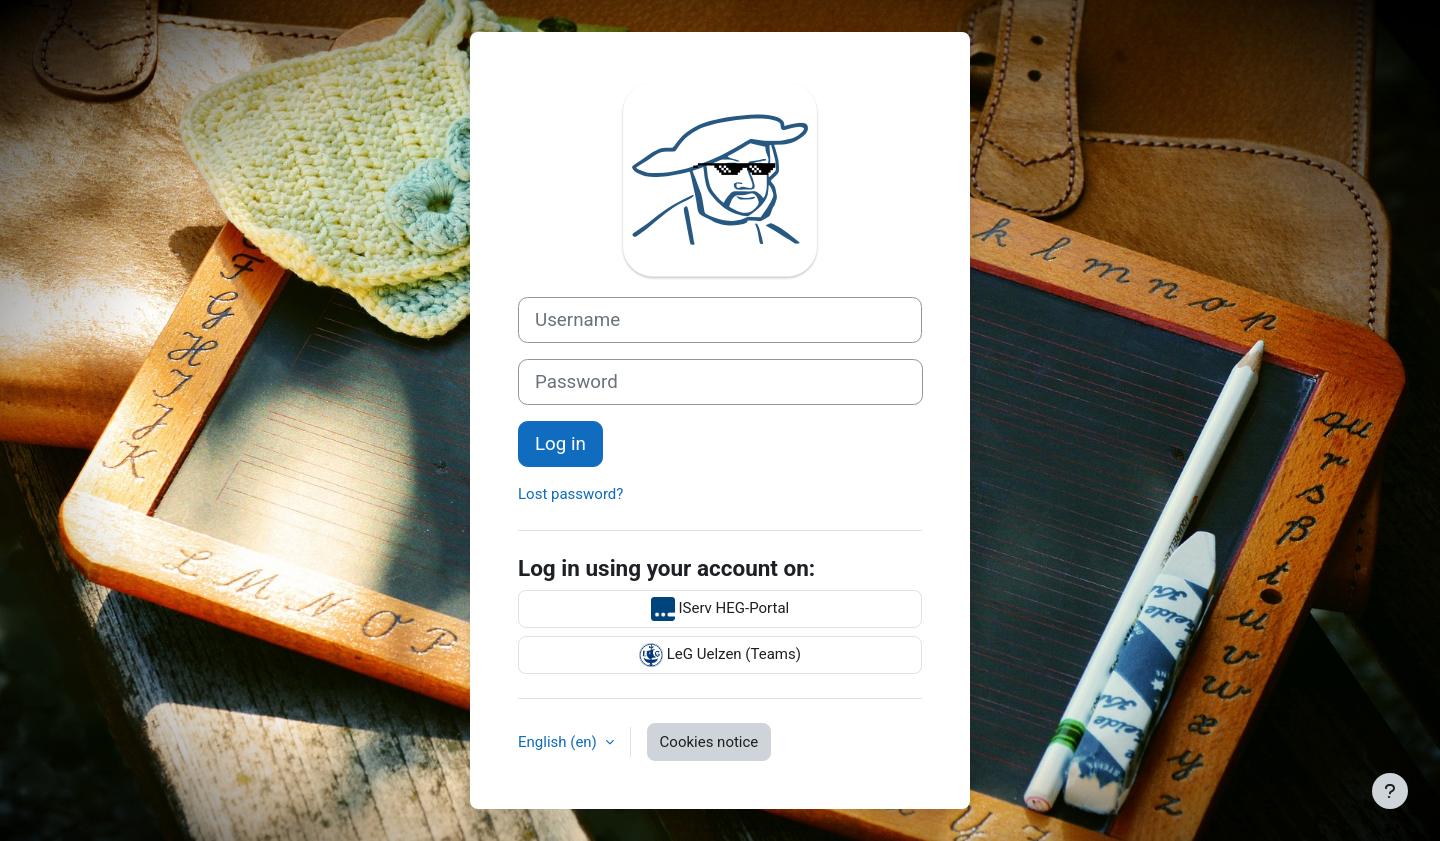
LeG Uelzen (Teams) (720, 655)
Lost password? (570, 494)
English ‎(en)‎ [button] (559, 742)
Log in (560, 444)
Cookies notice (709, 742)
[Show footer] (1390, 791)
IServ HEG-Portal (720, 609)
